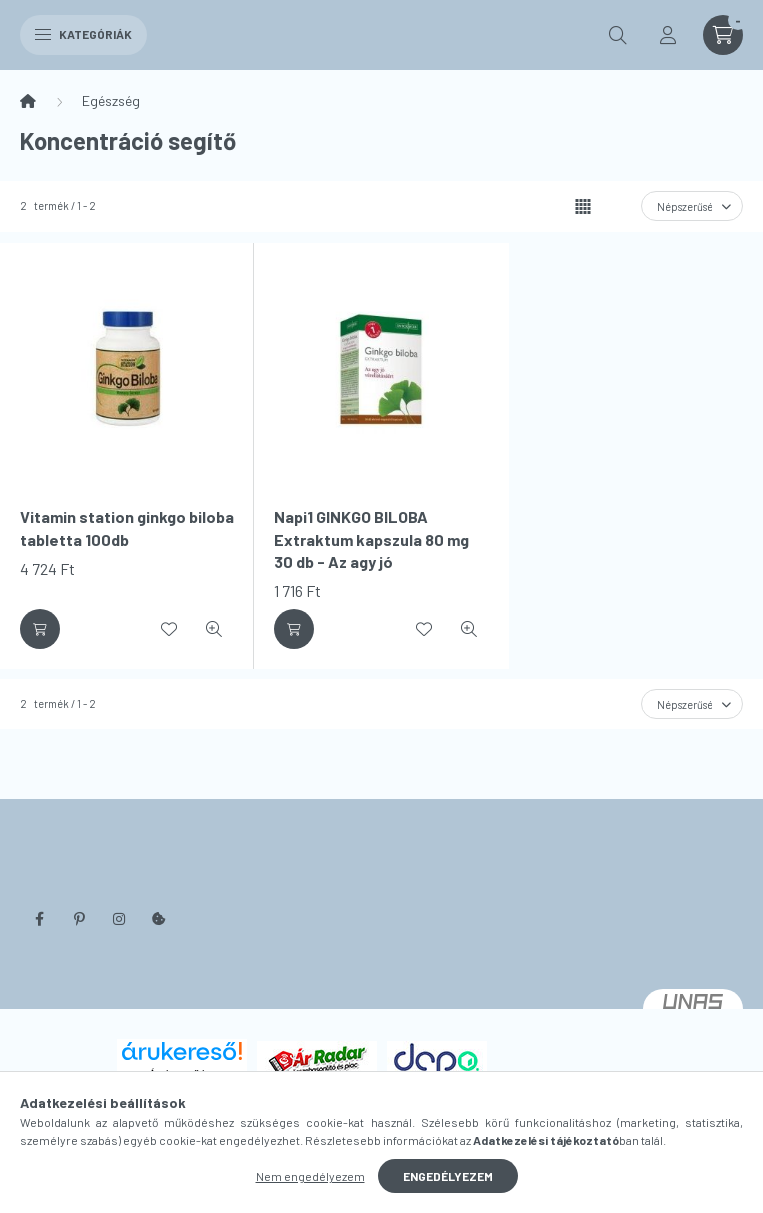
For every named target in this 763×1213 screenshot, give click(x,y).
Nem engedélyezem (310, 1176)
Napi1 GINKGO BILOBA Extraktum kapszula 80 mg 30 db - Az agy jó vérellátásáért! (371, 550)
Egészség (111, 100)
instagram (119, 919)
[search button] (618, 35)
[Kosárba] (40, 629)
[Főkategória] (28, 101)
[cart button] (723, 35)
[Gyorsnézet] (214, 629)
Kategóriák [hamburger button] (83, 34)
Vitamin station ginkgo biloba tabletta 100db (127, 527)
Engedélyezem (448, 1176)
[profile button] (668, 35)
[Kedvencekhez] (169, 629)
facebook (39, 919)
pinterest (79, 919)
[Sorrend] (692, 206)
